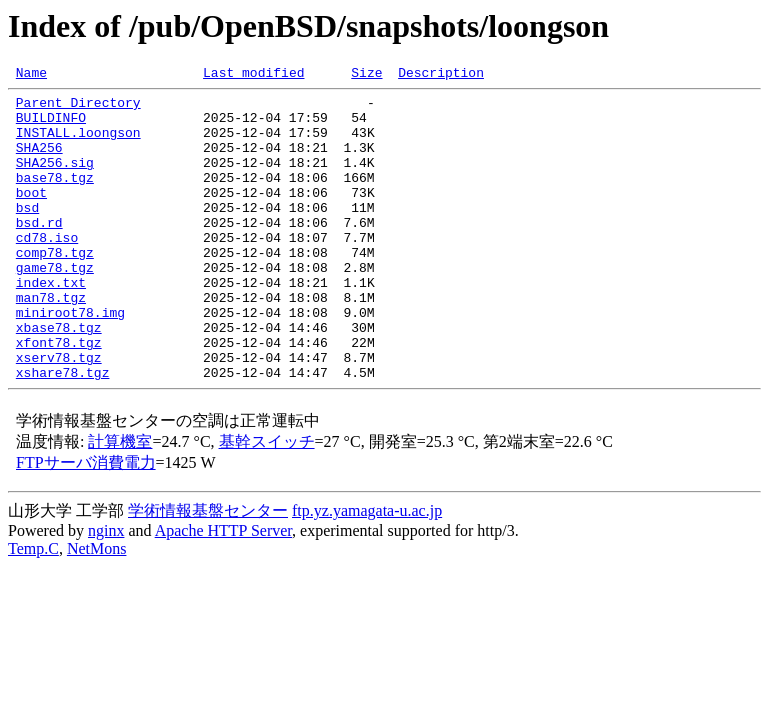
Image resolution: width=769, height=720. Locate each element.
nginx (106, 590)
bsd (27, 234)
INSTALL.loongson (78, 144)
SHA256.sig (55, 180)
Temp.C (33, 608)
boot (31, 216)
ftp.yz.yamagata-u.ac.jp (367, 570)
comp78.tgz (55, 288)
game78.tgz (55, 306)
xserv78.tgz (59, 414)
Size (366, 75)
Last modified (253, 75)
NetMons (97, 608)
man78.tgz (51, 342)
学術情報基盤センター (208, 570)
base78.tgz (55, 198)
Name (31, 75)
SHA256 (39, 162)
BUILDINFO (51, 126)
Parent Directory (78, 108)
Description (441, 75)
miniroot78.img (70, 360)
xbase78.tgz (59, 378)
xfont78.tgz (59, 396)
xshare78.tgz (63, 432)
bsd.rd (39, 252)
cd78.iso (47, 270)
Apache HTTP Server (223, 590)
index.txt (51, 324)
